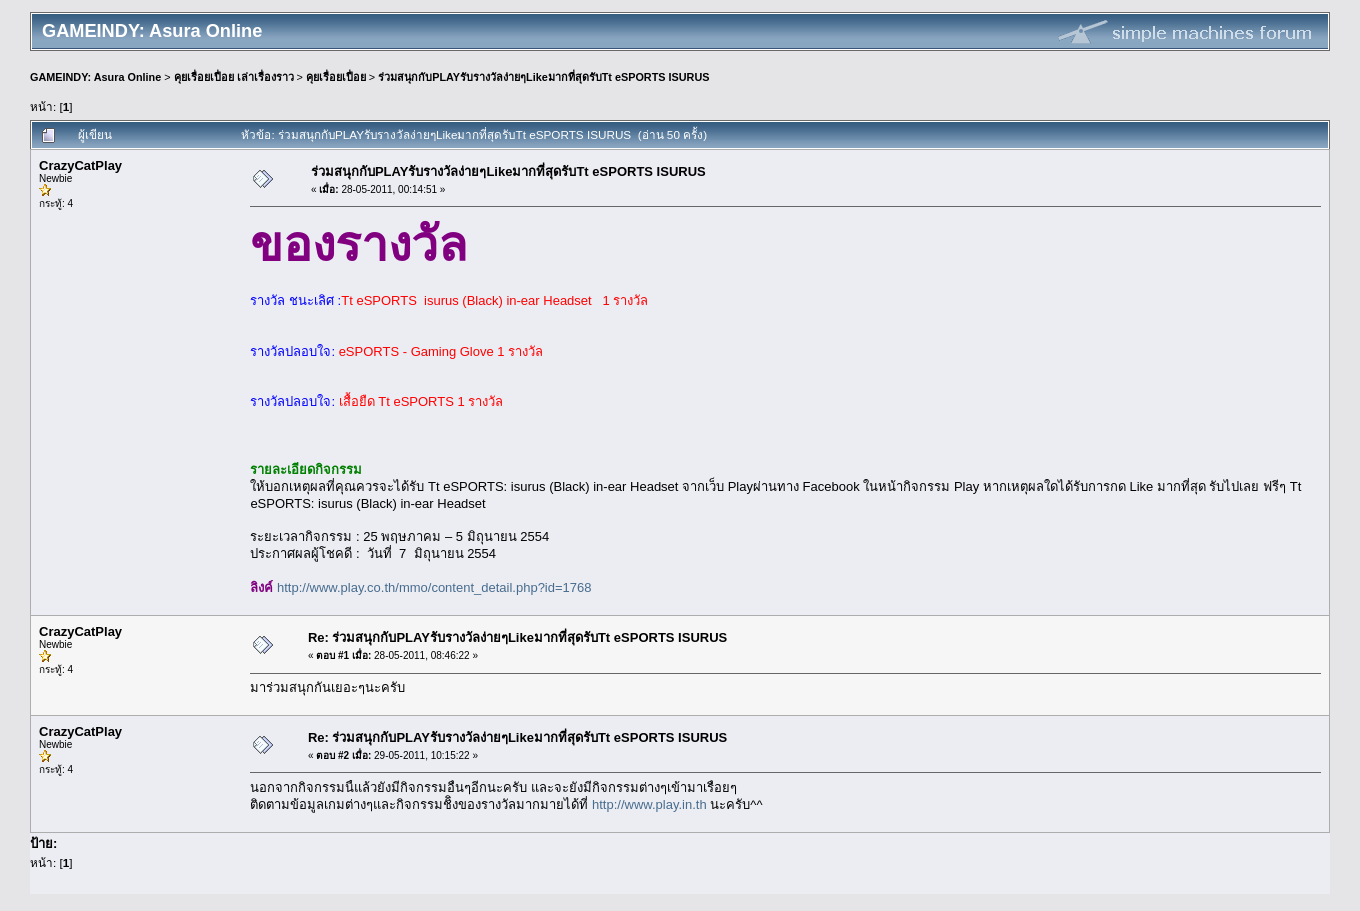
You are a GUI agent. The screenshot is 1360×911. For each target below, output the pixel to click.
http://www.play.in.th (649, 804)
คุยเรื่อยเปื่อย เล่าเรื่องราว (234, 77)
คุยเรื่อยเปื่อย (336, 77)
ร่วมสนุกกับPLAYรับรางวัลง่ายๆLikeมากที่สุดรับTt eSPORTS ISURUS (543, 77)
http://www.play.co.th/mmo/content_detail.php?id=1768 (434, 587)
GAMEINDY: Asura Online (95, 77)
